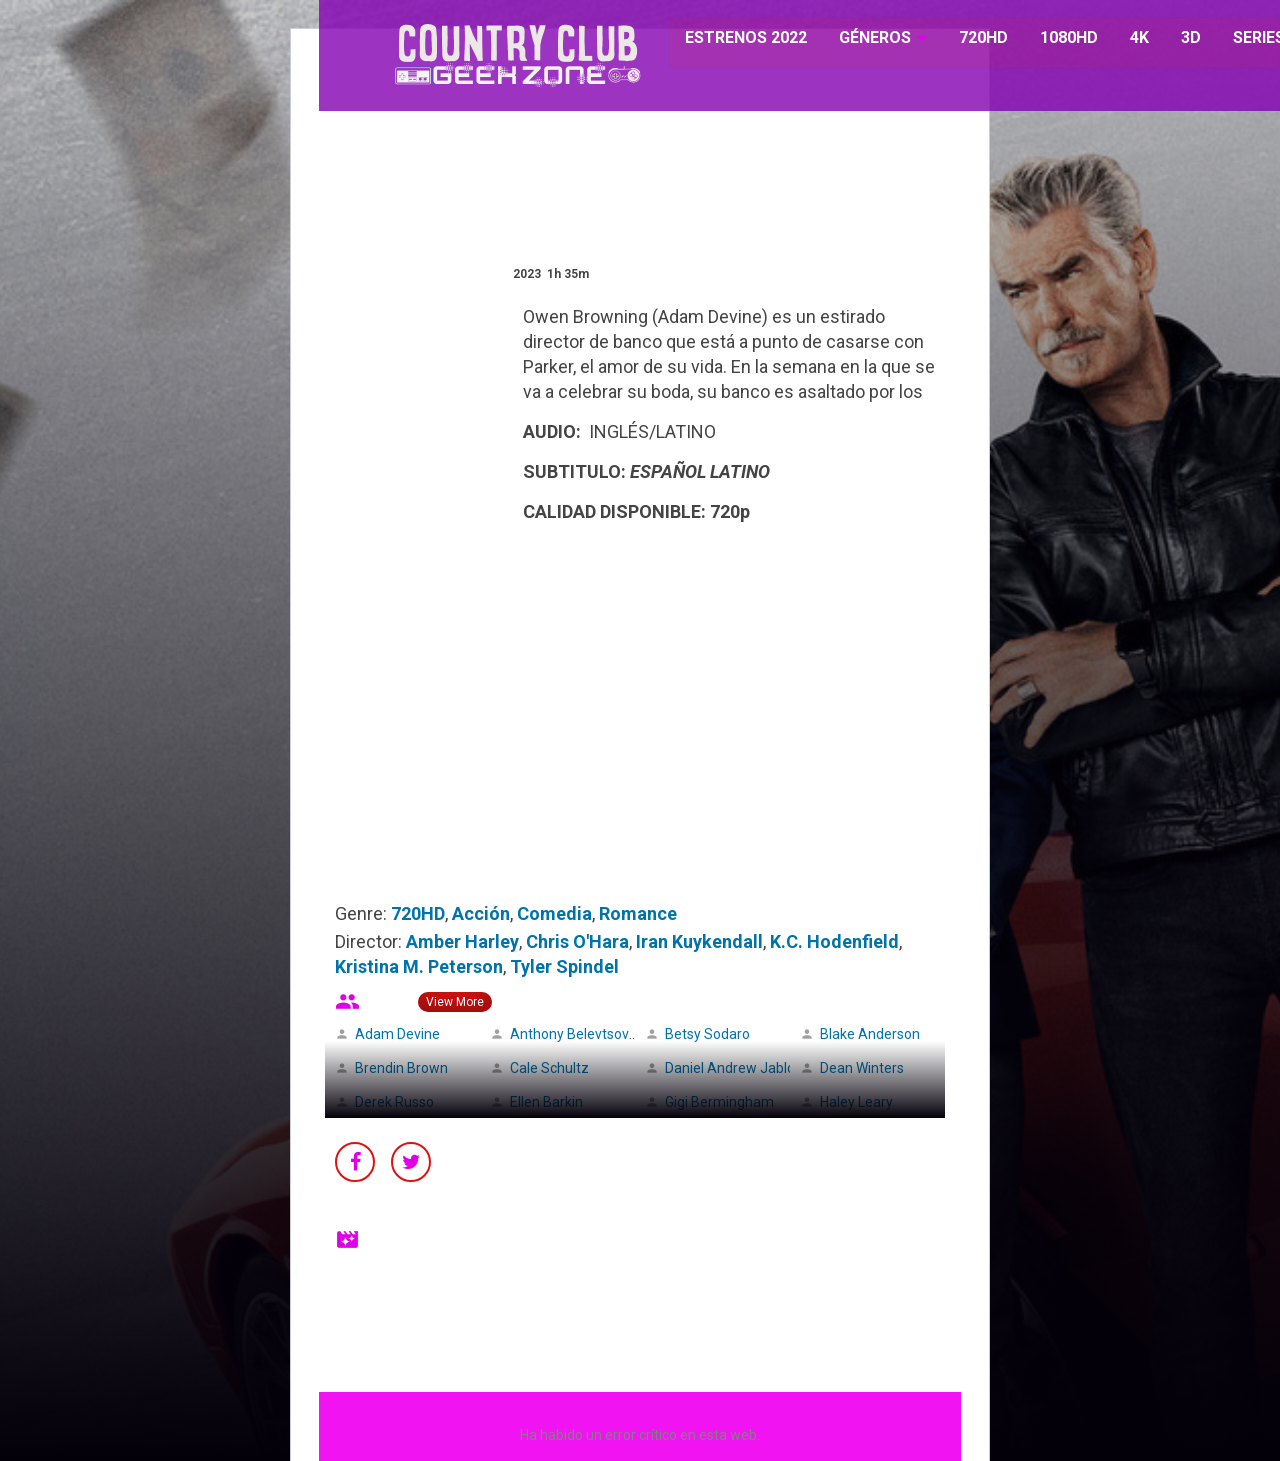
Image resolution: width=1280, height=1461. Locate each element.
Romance (638, 913)
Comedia (554, 913)
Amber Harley (462, 941)
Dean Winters (862, 1068)
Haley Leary (856, 1102)
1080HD (1058, 39)
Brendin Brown (401, 1068)
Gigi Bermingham (719, 1102)
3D (1180, 39)
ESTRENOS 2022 (737, 39)
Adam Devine (397, 1034)
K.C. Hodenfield (834, 941)
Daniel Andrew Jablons (737, 1068)
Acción (481, 913)
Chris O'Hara (577, 941)
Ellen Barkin (546, 1102)
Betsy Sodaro (707, 1034)
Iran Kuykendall (699, 941)
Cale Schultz (549, 1068)
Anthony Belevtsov (569, 1034)
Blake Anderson (870, 1034)
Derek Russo (394, 1102)
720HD (972, 39)
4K (1128, 39)
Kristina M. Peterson (419, 966)
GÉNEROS (864, 39)
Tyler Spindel (564, 966)
